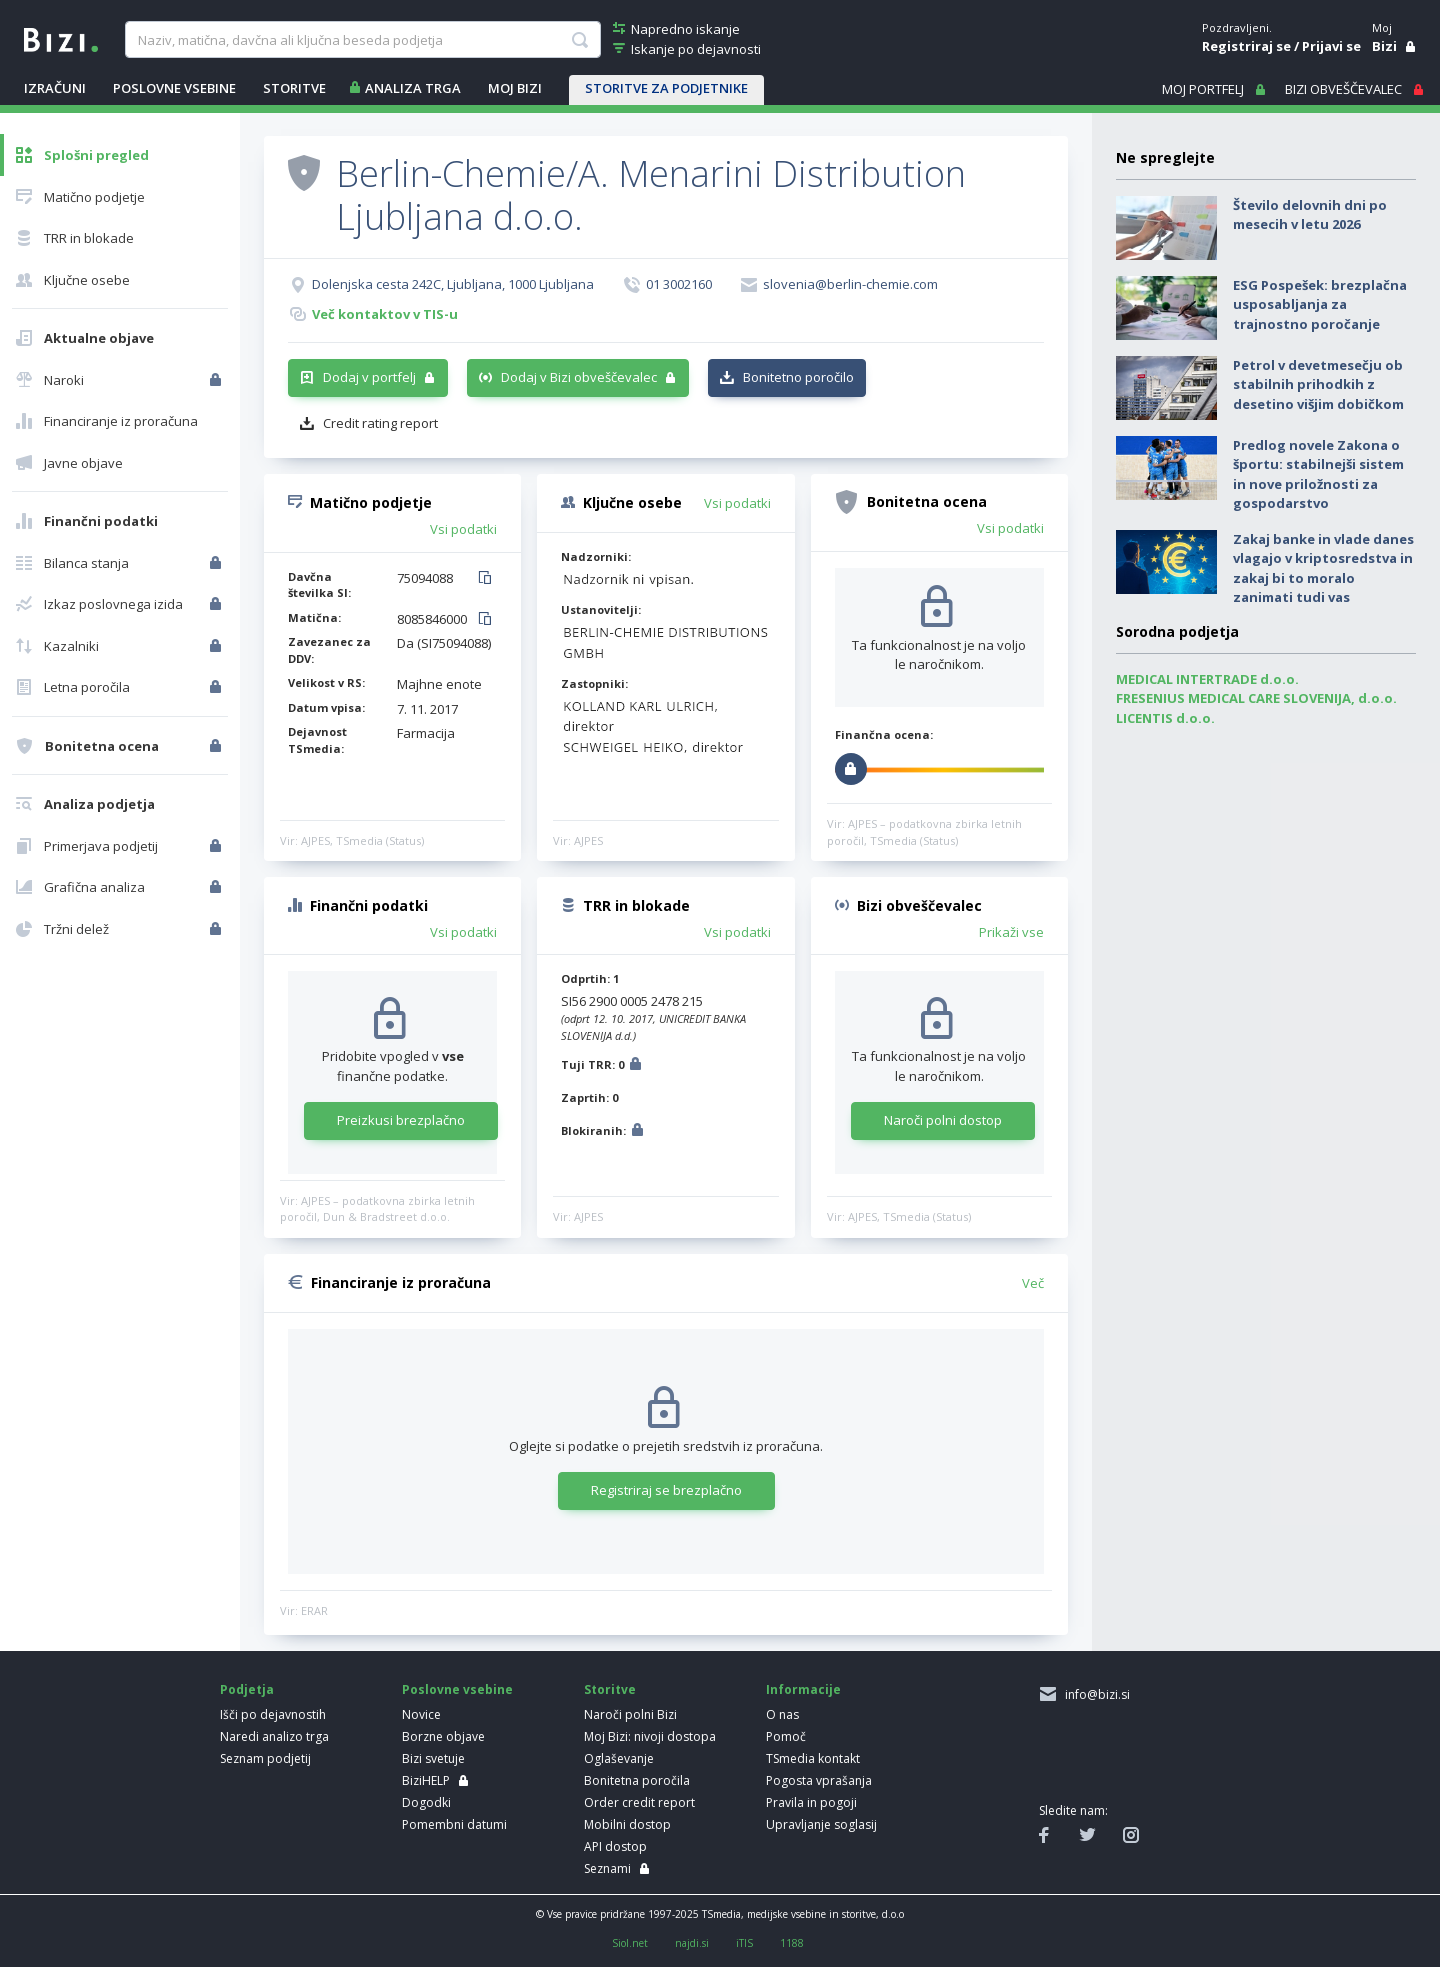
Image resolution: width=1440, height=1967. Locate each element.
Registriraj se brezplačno (666, 1490)
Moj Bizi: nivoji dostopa (650, 1736)
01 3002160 (679, 284)
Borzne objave (443, 1736)
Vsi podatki (463, 529)
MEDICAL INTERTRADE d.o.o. (1207, 679)
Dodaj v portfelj (369, 377)
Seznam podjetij (265, 1758)
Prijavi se (1331, 46)
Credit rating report (380, 423)
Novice (421, 1714)
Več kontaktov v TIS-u (385, 314)
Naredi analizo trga (274, 1736)
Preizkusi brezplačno (401, 1120)
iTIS (744, 1943)
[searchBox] (362, 40)
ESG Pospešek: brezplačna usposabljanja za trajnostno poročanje (1320, 304)
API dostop (615, 1846)
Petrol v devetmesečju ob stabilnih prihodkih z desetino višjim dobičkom (1318, 384)
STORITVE (294, 88)
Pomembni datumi (454, 1824)
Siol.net (630, 1943)
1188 (792, 1943)
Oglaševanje (619, 1758)
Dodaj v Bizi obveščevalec (579, 377)
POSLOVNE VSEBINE (174, 88)
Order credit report (639, 1802)
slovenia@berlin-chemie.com (850, 284)
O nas (782, 1714)
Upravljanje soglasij (821, 1824)
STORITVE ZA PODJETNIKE (666, 88)
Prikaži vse (1011, 932)
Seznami (607, 1868)
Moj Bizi (515, 88)
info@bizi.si (1094, 1694)
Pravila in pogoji (811, 1802)
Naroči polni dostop (943, 1120)
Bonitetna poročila (637, 1780)
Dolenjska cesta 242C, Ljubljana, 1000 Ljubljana (453, 284)
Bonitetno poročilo (798, 377)
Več (1033, 1283)
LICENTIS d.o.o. (1165, 718)
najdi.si (692, 1943)
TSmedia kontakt (813, 1758)
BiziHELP (426, 1780)
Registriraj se (1246, 46)
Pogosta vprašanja (819, 1780)
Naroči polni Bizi (630, 1714)
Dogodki (426, 1802)
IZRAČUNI (55, 88)
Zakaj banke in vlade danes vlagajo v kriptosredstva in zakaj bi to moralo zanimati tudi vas (1323, 568)
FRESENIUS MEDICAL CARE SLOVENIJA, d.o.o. (1256, 698)
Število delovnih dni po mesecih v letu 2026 (1310, 215)
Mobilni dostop (627, 1824)
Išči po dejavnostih (273, 1714)
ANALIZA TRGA (413, 88)
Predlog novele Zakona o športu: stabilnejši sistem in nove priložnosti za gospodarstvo (1318, 474)
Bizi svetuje (433, 1758)
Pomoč (786, 1736)
